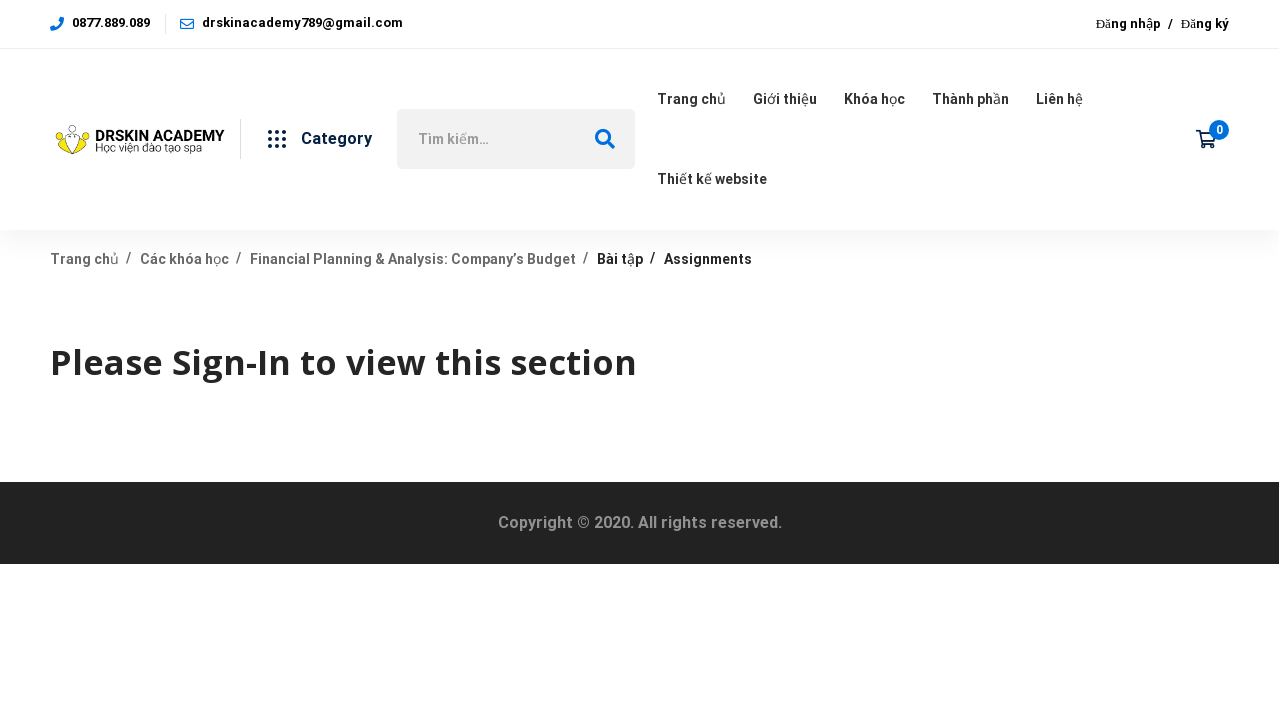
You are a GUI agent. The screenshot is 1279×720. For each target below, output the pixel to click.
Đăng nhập (1128, 23)
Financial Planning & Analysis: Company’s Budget (413, 259)
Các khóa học (184, 259)
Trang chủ (84, 259)
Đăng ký (1205, 23)
